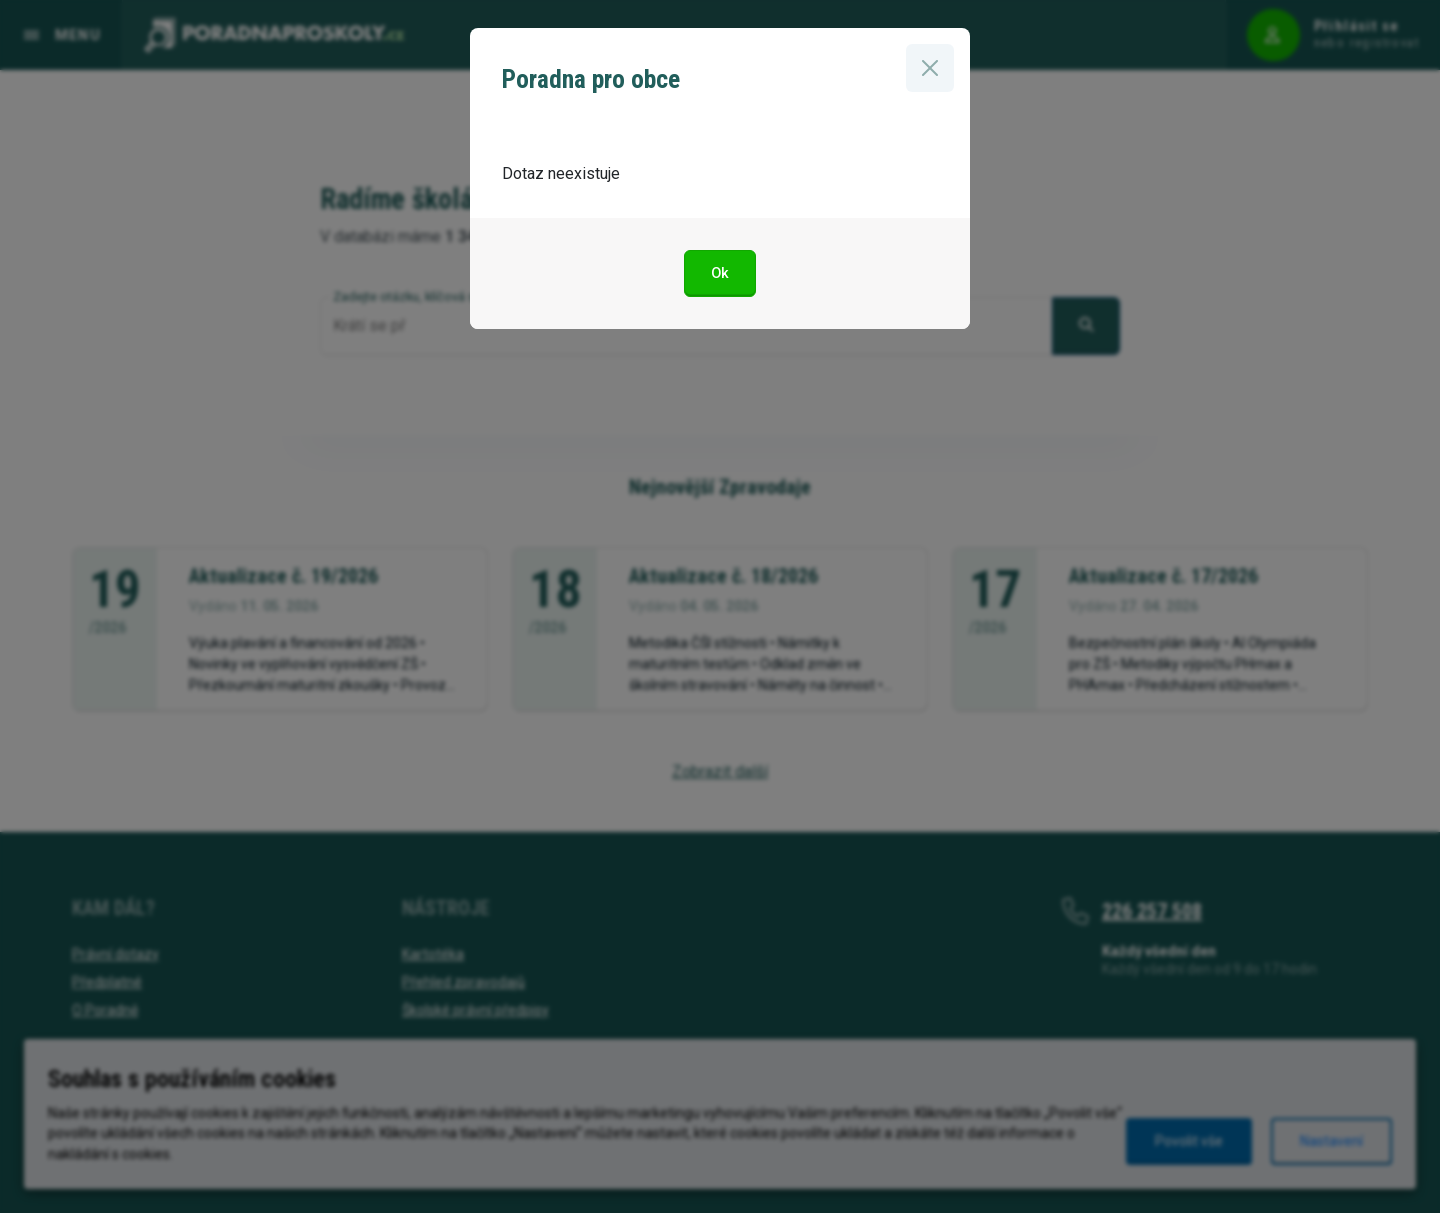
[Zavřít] (930, 68)
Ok (720, 273)
